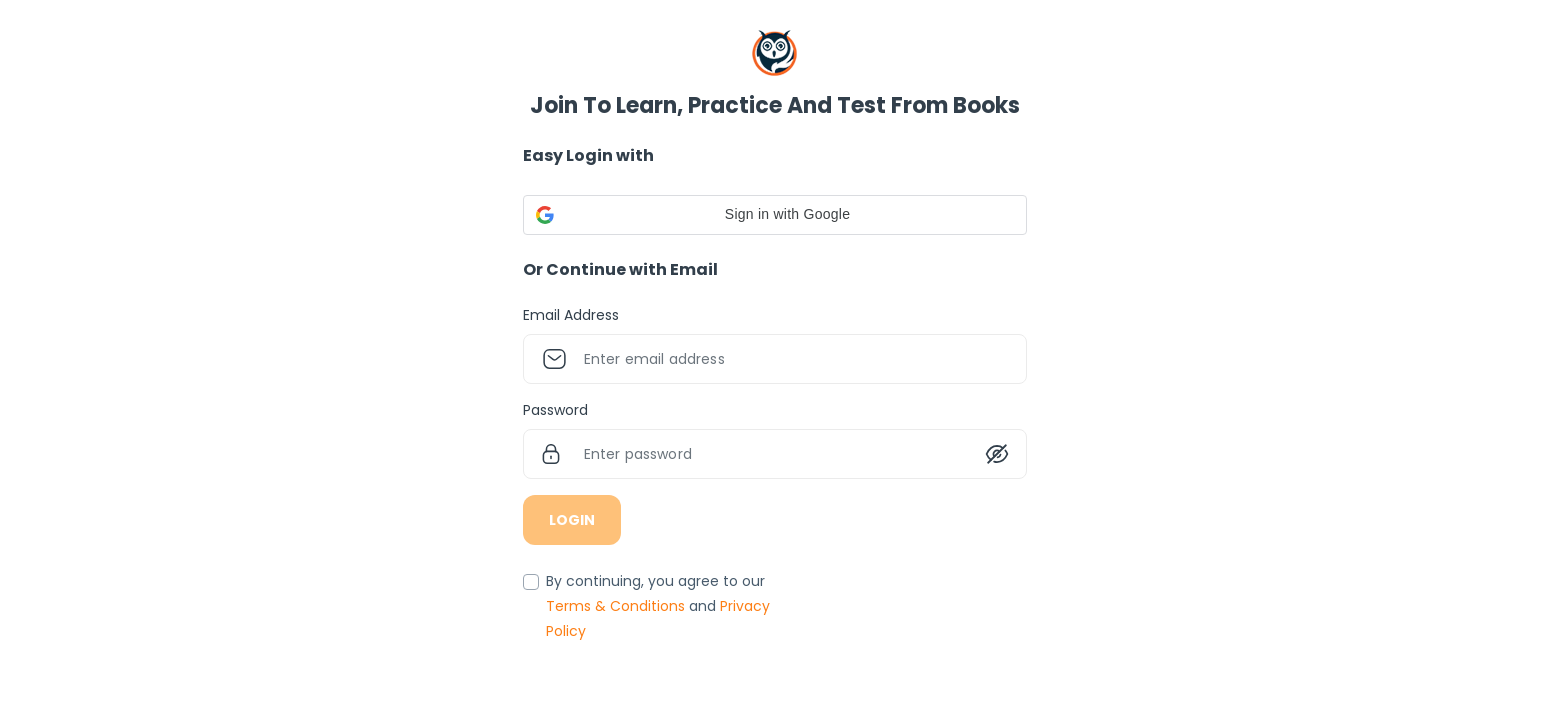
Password (555, 410)
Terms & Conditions (617, 606)
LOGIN (572, 520)
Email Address (571, 315)
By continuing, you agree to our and (658, 606)
